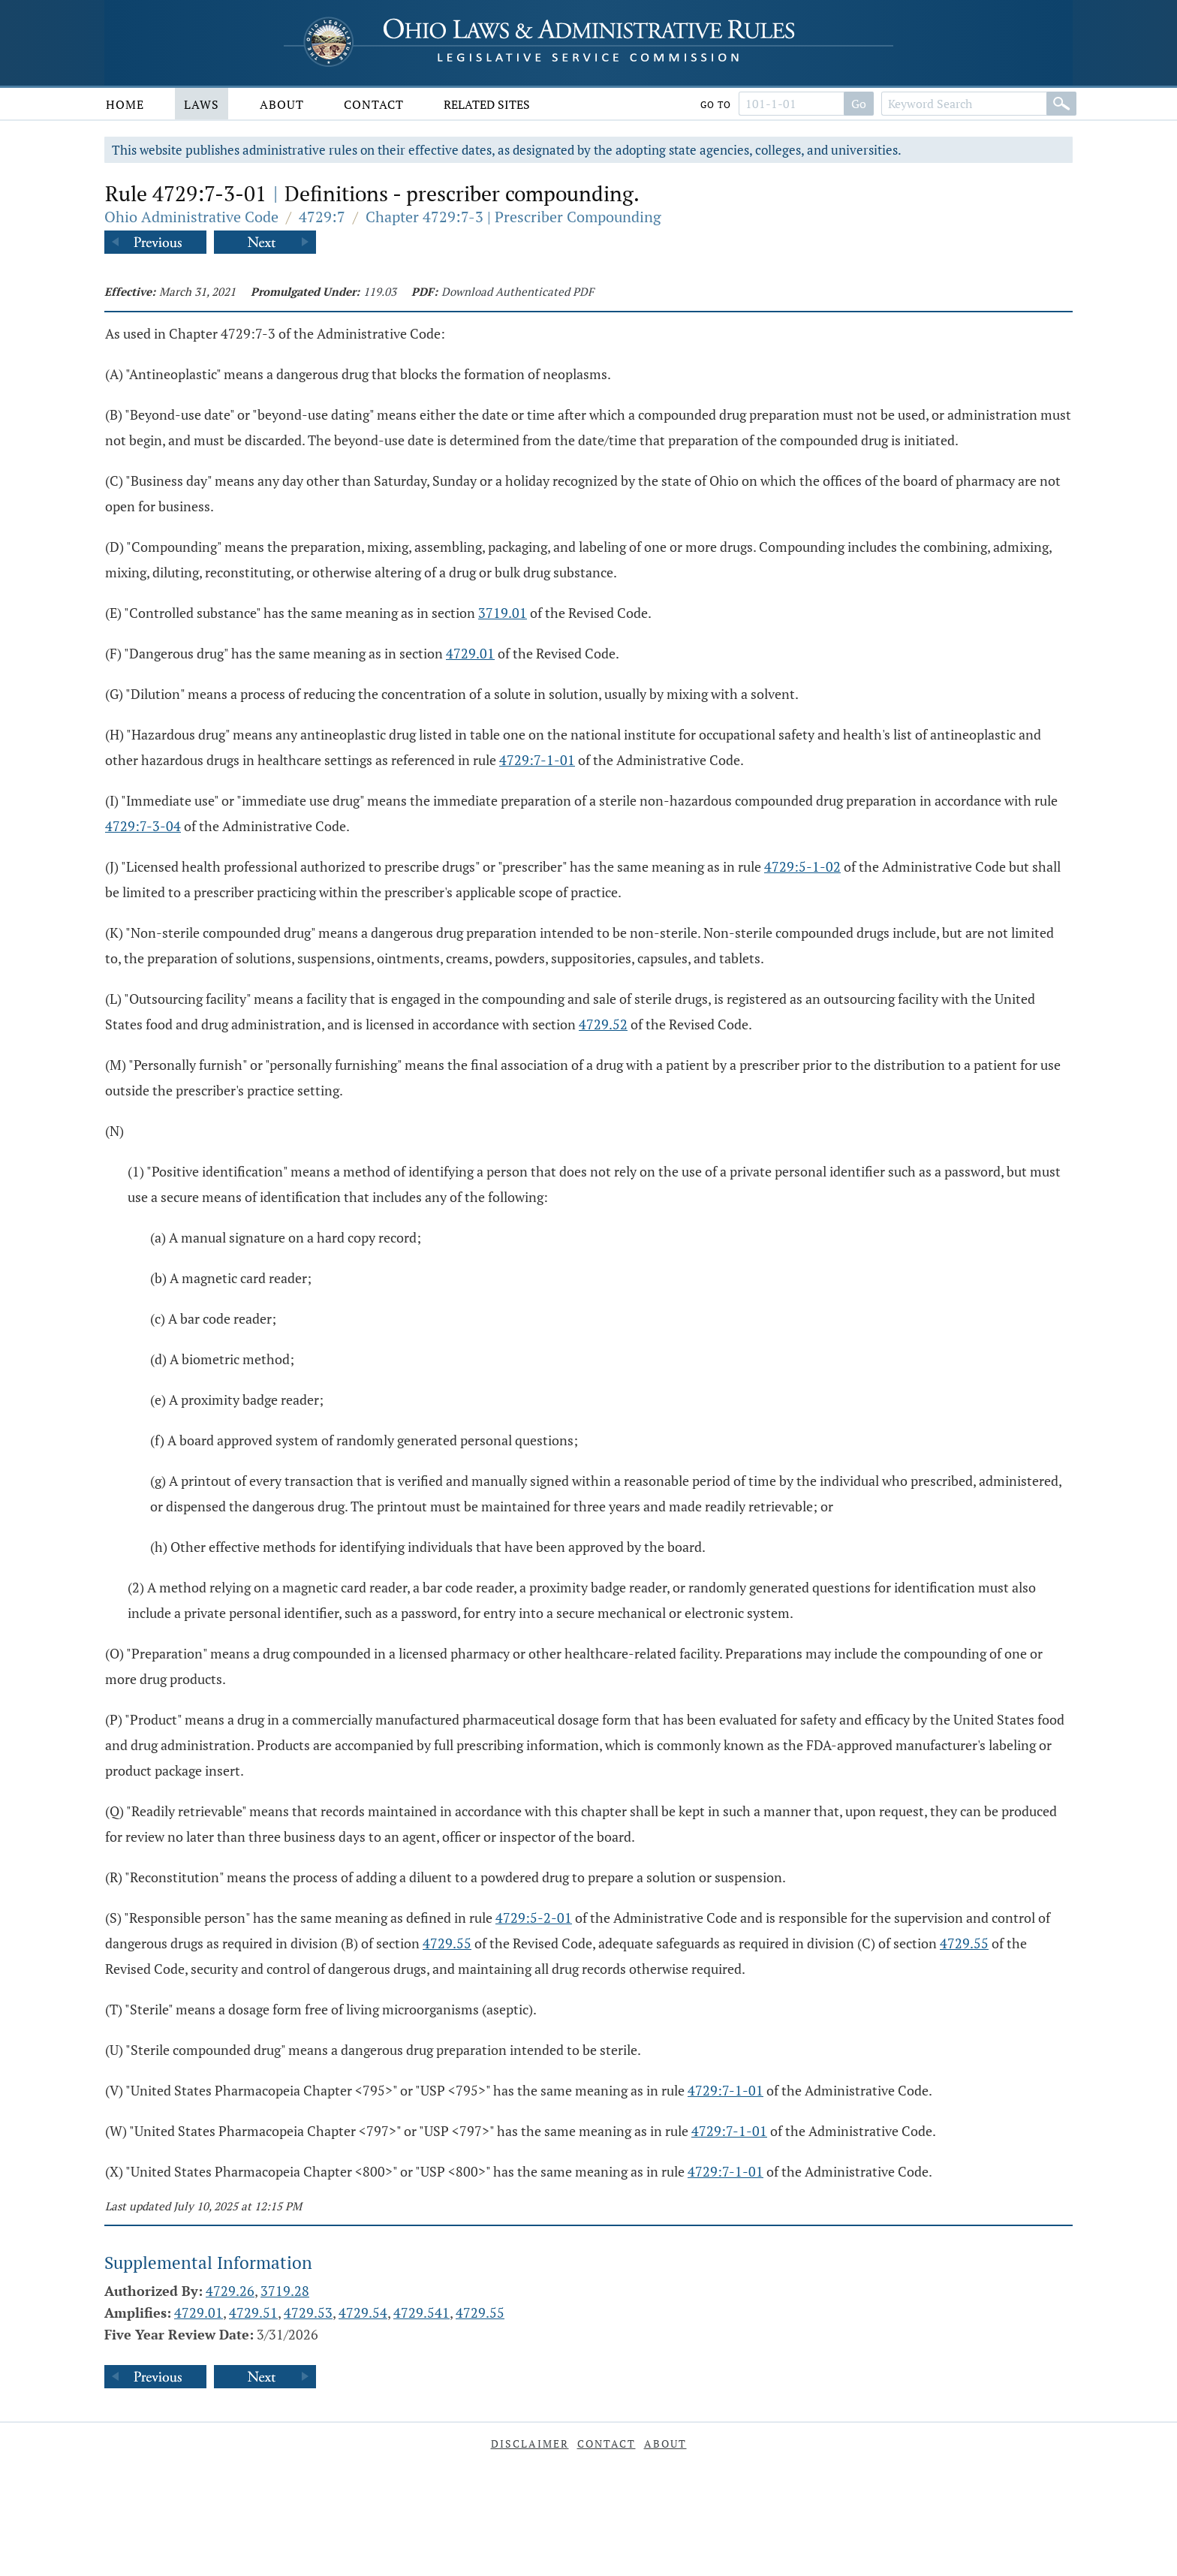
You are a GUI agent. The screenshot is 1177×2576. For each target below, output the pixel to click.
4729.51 (253, 2312)
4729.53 (308, 2312)
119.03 (379, 291)
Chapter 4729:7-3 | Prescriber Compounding (513, 216)
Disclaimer (530, 2443)
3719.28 (284, 2291)
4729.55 (447, 1943)
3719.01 (502, 613)
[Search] (1061, 104)
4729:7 (322, 216)
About (282, 104)
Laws (201, 104)
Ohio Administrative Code (191, 216)
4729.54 (363, 2312)
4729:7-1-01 (537, 760)
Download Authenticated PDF (517, 291)
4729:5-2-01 (533, 1918)
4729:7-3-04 (143, 826)
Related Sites (487, 104)
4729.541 (421, 2312)
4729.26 (230, 2291)
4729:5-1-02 (802, 866)
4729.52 (603, 1024)
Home (125, 104)
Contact (374, 104)
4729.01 (470, 653)
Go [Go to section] (858, 103)
